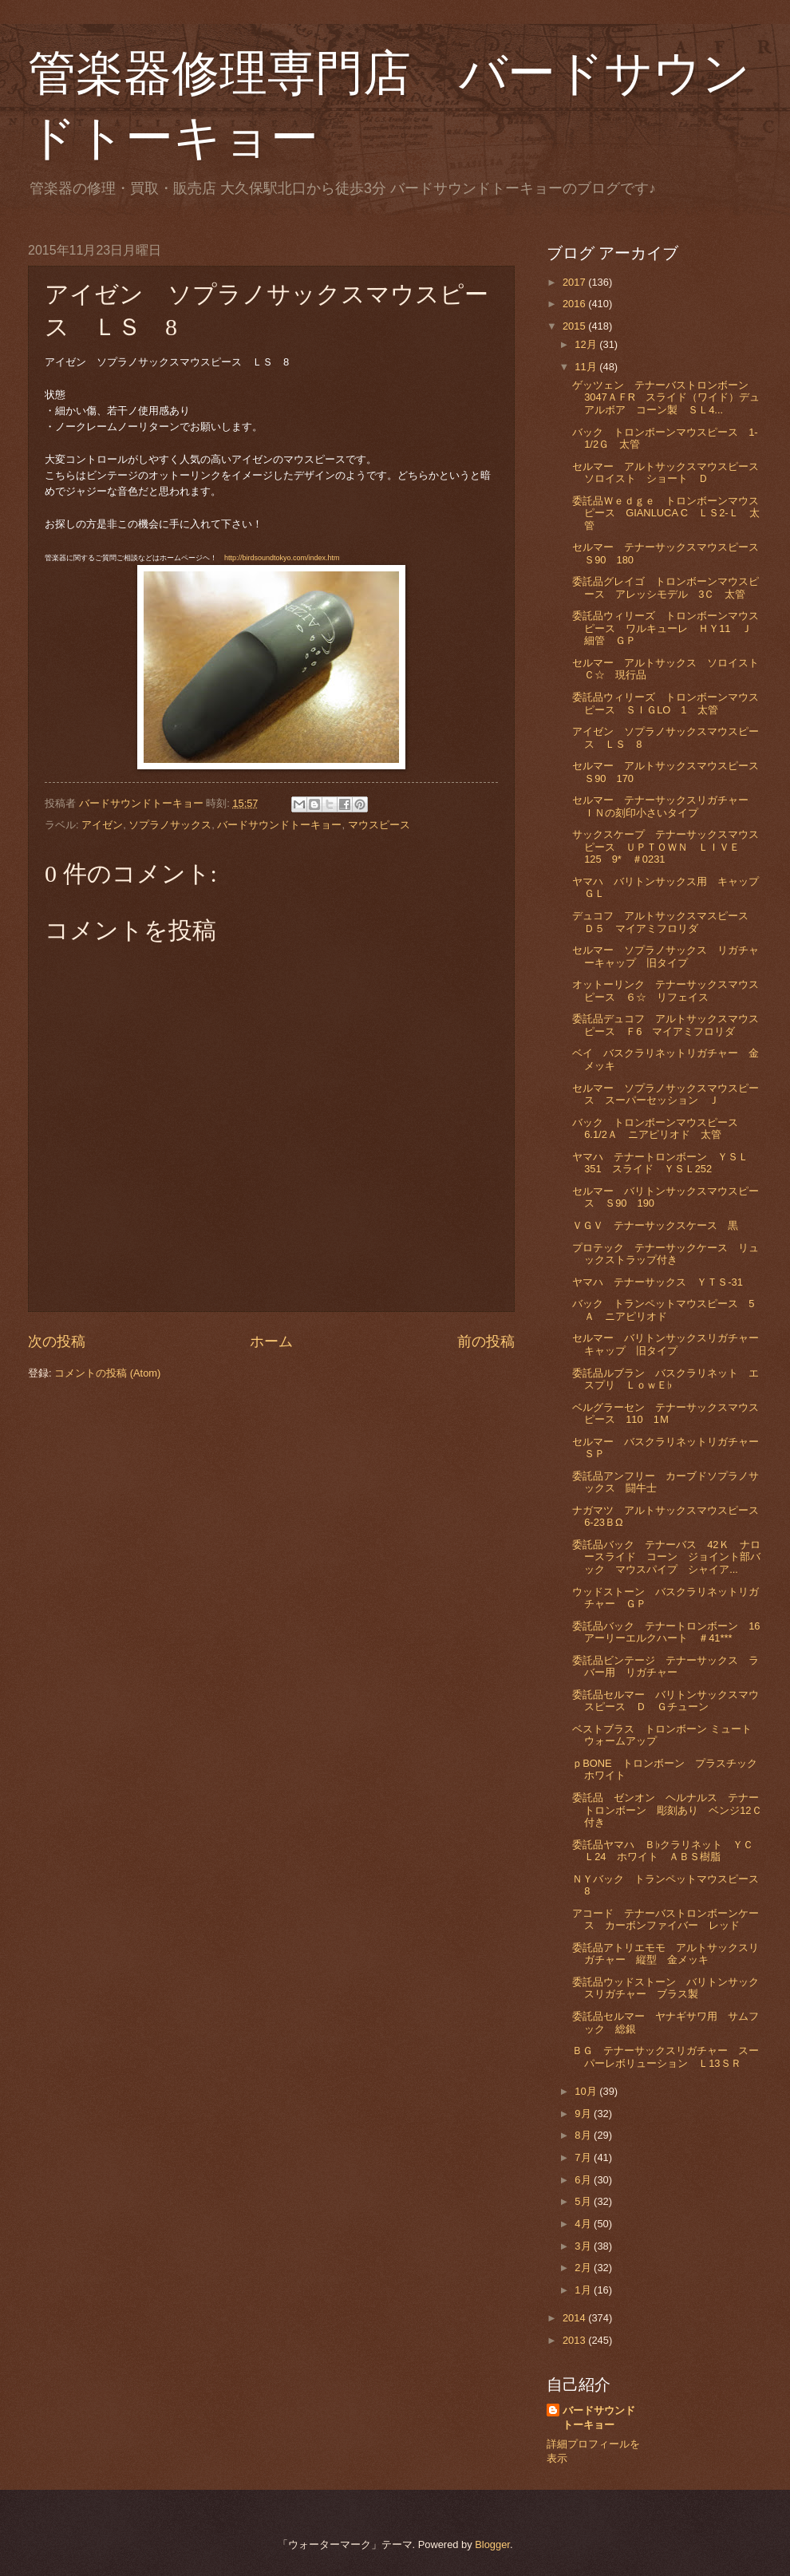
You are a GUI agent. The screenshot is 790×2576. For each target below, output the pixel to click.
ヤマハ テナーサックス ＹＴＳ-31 (657, 1282)
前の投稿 (486, 1341)
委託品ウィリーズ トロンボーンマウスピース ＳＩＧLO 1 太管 (665, 703)
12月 (587, 344)
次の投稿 (56, 1341)
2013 (575, 2340)
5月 (584, 2201)
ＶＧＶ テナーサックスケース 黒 (655, 1225)
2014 (575, 2318)
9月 (584, 2114)
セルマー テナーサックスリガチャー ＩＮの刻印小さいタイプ (665, 806)
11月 (587, 367)
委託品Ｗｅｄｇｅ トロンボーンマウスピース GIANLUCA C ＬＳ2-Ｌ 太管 (665, 513)
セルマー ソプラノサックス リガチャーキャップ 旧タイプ (665, 956)
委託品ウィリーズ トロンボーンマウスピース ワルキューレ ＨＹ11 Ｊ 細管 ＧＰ (666, 628)
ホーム (271, 1341)
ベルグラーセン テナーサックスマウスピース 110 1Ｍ (665, 1413)
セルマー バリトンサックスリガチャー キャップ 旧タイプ (670, 1344)
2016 (575, 304)
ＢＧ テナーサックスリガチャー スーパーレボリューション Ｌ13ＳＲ (665, 2056)
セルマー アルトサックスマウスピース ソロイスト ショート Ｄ (670, 472)
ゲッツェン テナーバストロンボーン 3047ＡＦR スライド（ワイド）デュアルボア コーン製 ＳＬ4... (666, 397)
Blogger (492, 2544)
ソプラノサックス (169, 825)
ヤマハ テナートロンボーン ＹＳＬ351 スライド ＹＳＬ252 (660, 1163)
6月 (584, 2180)
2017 (575, 282)
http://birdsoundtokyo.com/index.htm (282, 558)
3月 (584, 2246)
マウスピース (379, 825)
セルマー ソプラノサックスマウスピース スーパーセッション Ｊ (665, 1094)
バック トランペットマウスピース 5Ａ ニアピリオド (663, 1310)
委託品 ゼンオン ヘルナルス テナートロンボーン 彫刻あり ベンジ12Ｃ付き (666, 1810)
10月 (587, 2091)
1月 (584, 2290)
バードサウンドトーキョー (279, 825)
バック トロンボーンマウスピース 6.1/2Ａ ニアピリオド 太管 (660, 1128)
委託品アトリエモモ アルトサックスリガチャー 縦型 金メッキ (665, 1954)
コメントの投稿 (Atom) (107, 1373)
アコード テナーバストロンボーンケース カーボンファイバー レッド (665, 1919)
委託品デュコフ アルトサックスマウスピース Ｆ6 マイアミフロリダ (665, 1025)
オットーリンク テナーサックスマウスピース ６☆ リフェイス (665, 990)
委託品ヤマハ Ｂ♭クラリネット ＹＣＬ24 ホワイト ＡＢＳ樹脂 (662, 1851)
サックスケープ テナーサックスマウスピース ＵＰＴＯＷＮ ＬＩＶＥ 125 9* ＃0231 (665, 846)
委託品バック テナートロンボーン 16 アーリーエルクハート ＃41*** (671, 1632)
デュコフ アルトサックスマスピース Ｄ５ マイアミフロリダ (665, 922)
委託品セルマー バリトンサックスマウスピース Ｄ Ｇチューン (665, 1701)
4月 (584, 2224)
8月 (584, 2135)
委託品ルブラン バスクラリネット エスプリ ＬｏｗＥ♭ (665, 1379)
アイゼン (102, 825)
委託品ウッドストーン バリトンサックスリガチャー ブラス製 (665, 1988)
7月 (584, 2157)
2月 (584, 2268)
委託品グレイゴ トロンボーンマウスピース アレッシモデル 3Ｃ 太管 (665, 587)
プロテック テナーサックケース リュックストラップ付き (665, 1254)
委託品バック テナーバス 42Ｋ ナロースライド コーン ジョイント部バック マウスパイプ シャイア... (666, 1557)
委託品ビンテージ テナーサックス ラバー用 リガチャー (665, 1666)
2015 (575, 326)
